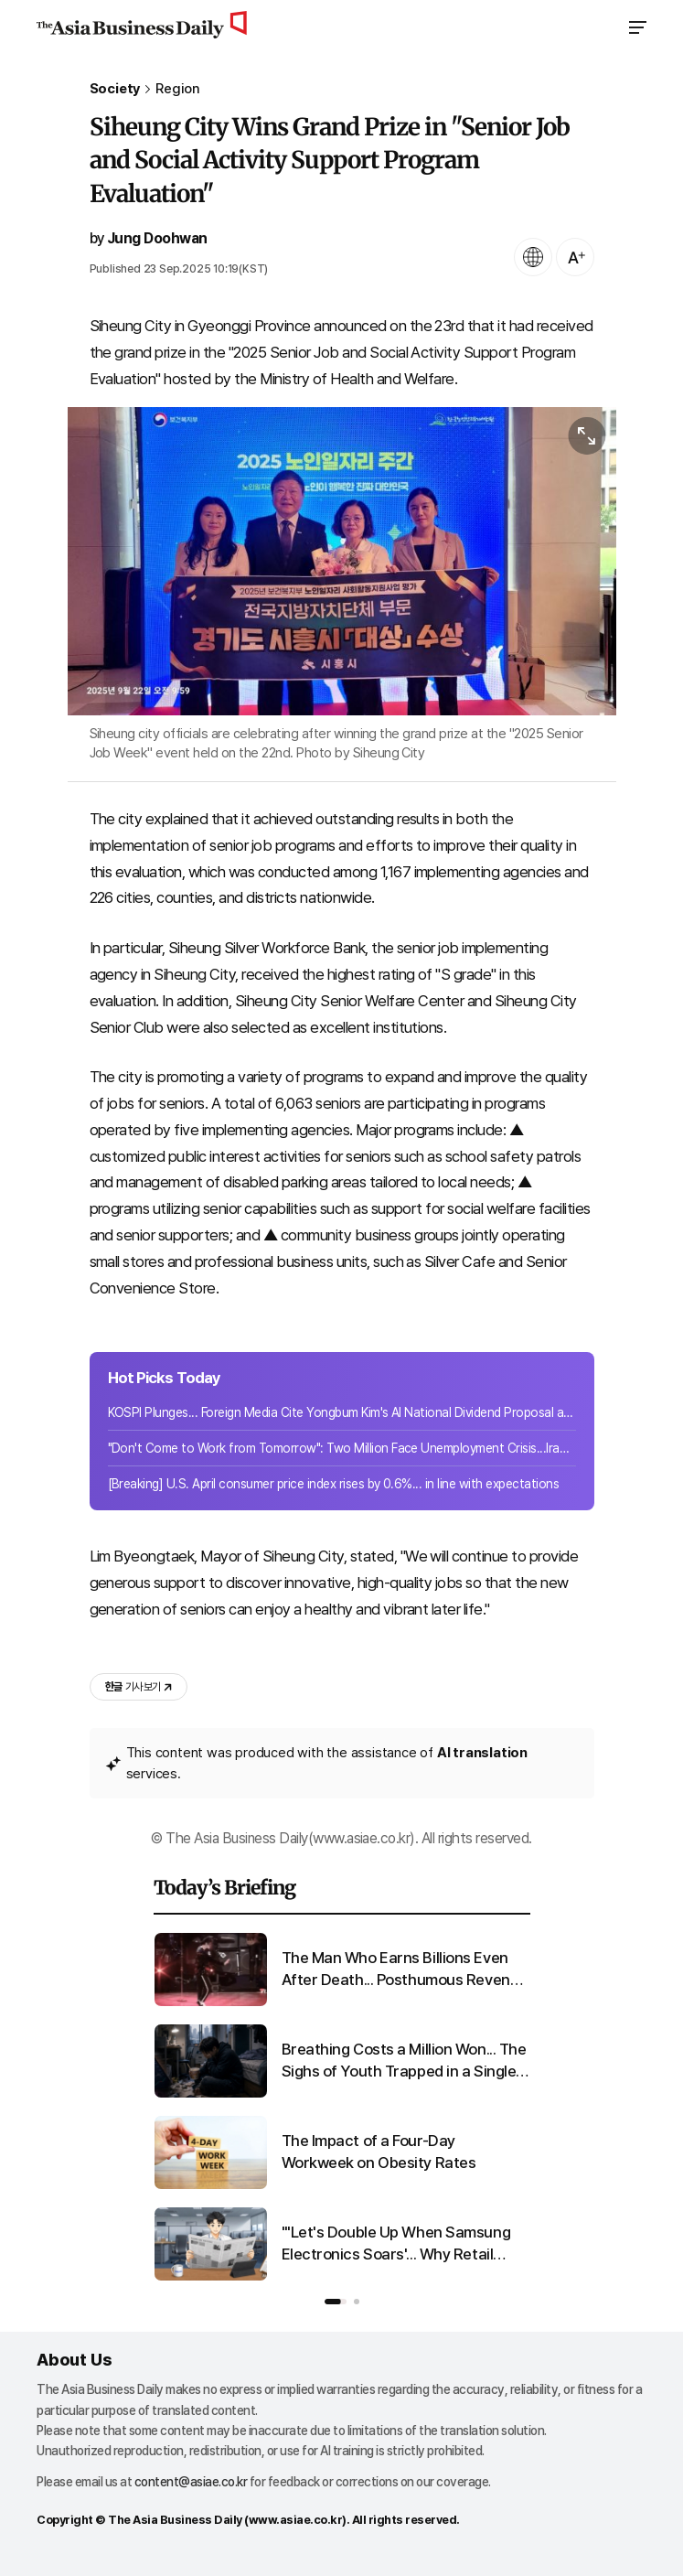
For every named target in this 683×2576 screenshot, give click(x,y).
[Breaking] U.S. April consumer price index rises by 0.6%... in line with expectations (334, 1483)
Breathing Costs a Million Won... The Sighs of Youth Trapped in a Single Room (404, 2061)
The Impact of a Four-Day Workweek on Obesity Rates (379, 2151)
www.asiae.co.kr (296, 2520)
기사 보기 (138, 1686)
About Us (74, 2359)
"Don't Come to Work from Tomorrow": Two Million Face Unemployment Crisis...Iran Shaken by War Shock (342, 1448)
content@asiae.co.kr (191, 2481)
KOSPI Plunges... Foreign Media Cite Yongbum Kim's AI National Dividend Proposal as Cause (342, 1412)
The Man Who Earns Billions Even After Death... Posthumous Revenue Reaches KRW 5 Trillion (405, 1969)
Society (115, 89)
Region (177, 89)
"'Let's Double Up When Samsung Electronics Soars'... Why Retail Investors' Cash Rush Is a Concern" (402, 2244)
